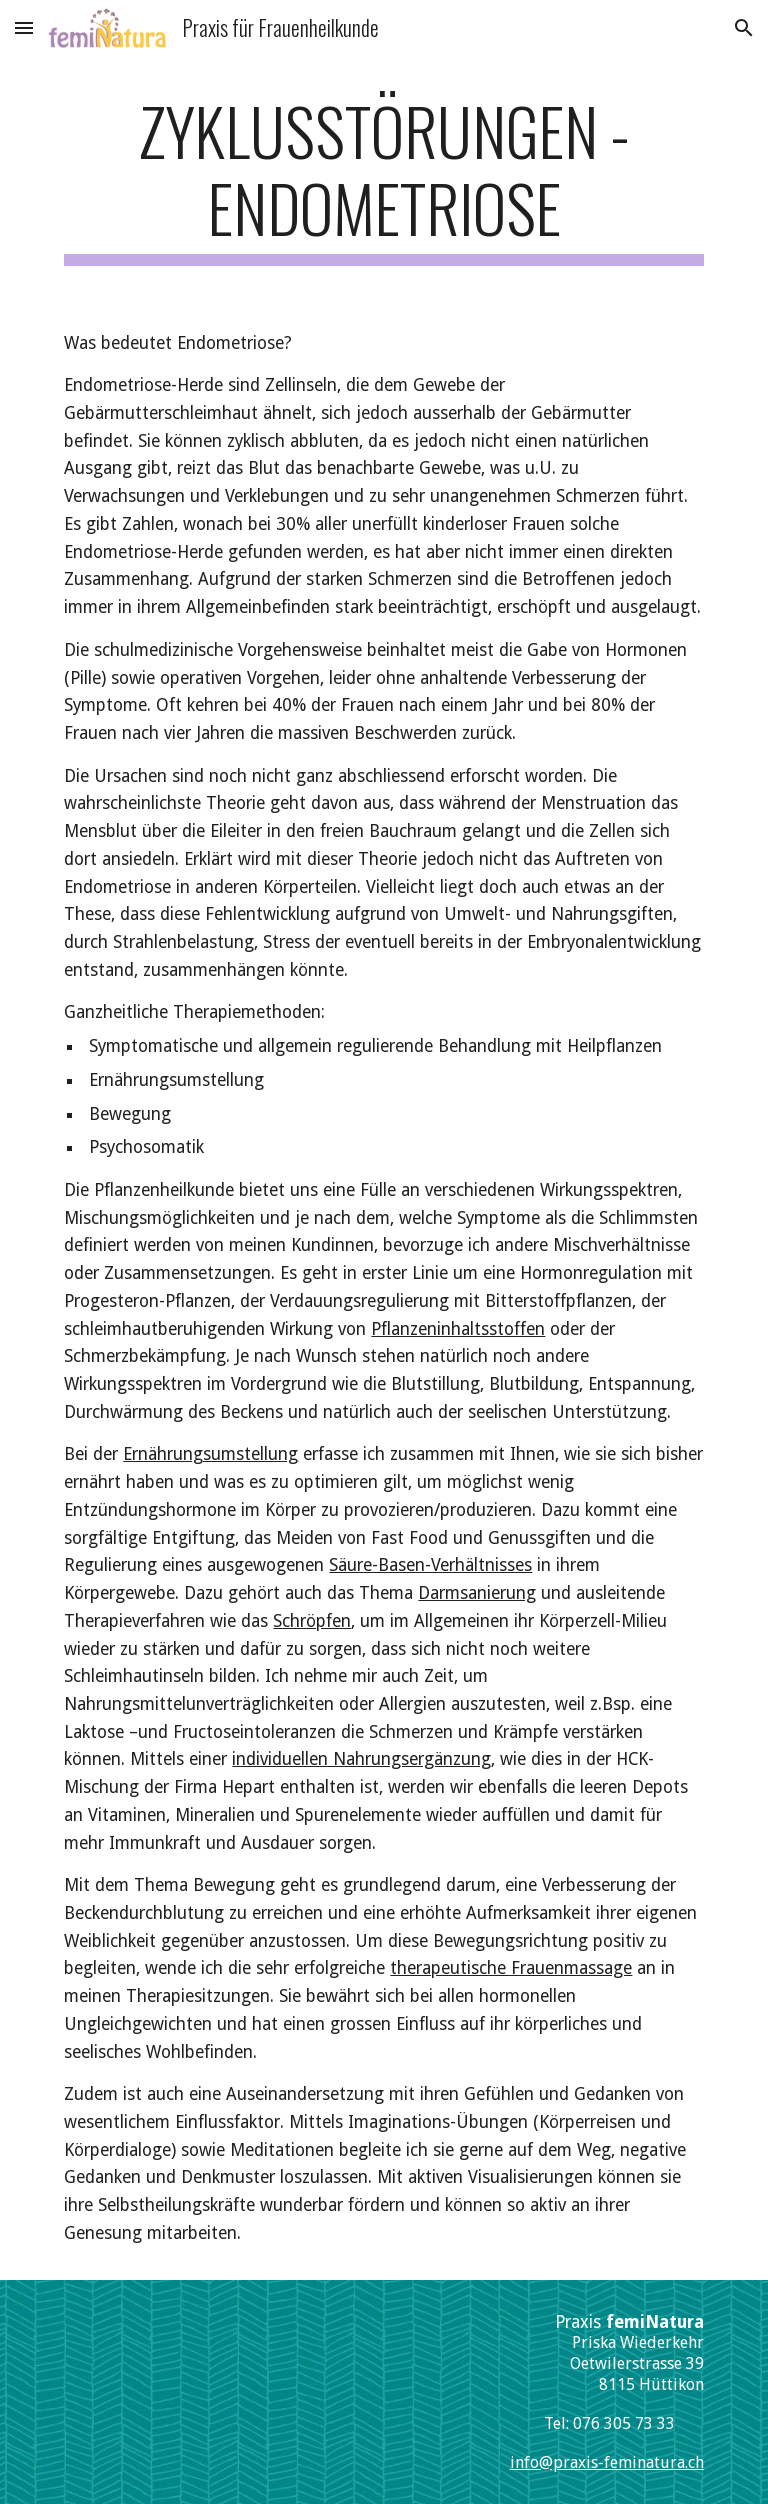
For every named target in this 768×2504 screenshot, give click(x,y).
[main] (383, 179)
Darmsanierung (477, 1593)
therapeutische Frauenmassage (511, 1968)
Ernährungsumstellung (210, 1454)
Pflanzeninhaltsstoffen (458, 1329)
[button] (24, 27)
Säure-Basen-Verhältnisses (430, 1565)
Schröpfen (312, 1621)
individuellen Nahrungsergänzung (361, 1759)
